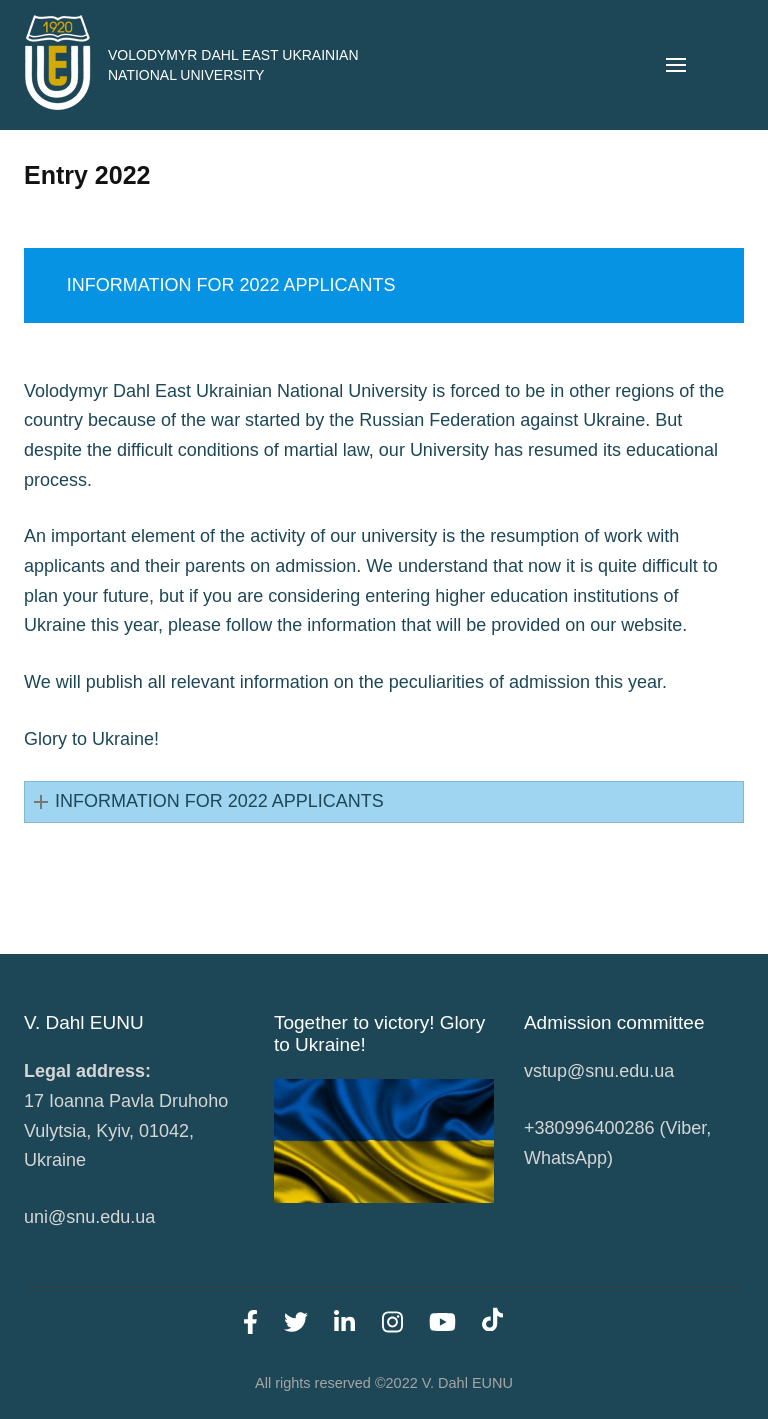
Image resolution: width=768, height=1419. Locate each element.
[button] (384, 802)
